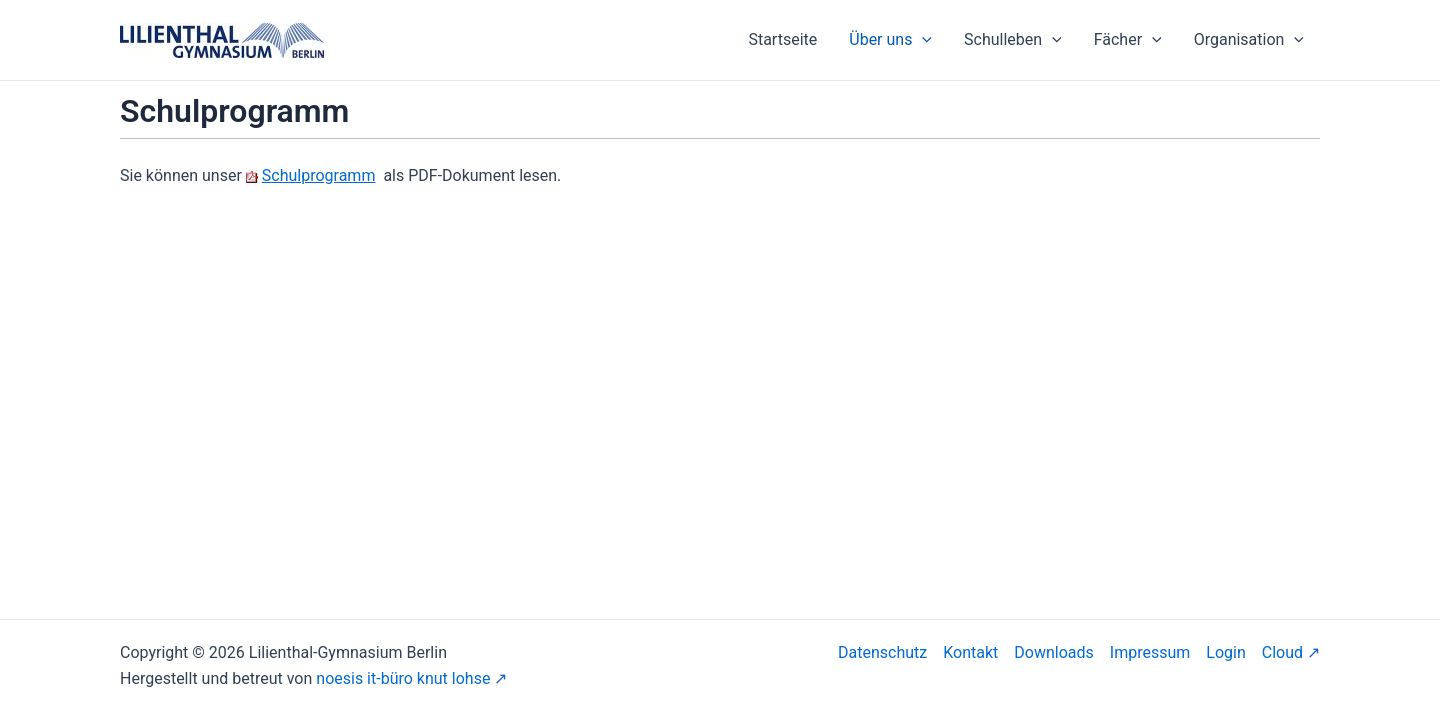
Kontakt (970, 652)
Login (1225, 652)
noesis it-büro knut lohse (403, 678)
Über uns (890, 40)
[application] (922, 40)
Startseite (782, 39)
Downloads (1053, 652)
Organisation (1249, 40)
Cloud (1282, 652)
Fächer (1128, 40)
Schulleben (1013, 40)
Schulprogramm (319, 175)
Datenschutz (882, 652)
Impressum (1150, 652)
